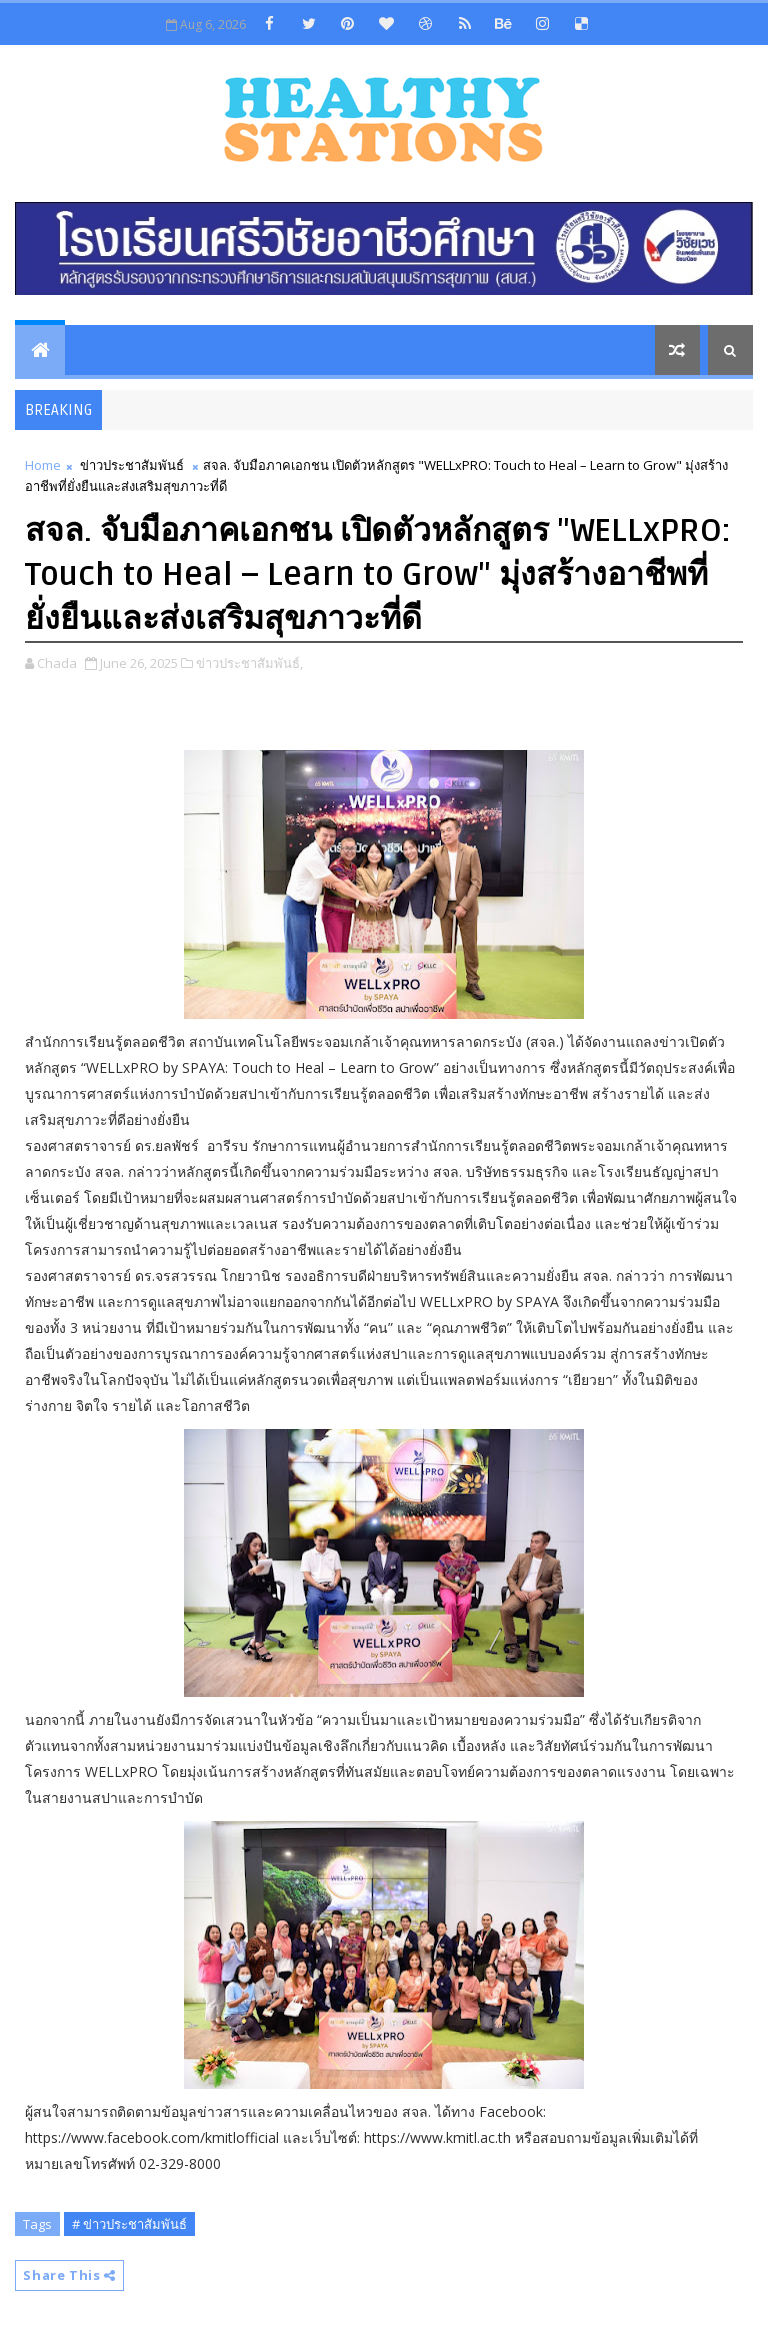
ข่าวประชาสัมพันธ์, (249, 663)
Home (43, 465)
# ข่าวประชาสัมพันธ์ (129, 2224)
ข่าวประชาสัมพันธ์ (132, 465)
